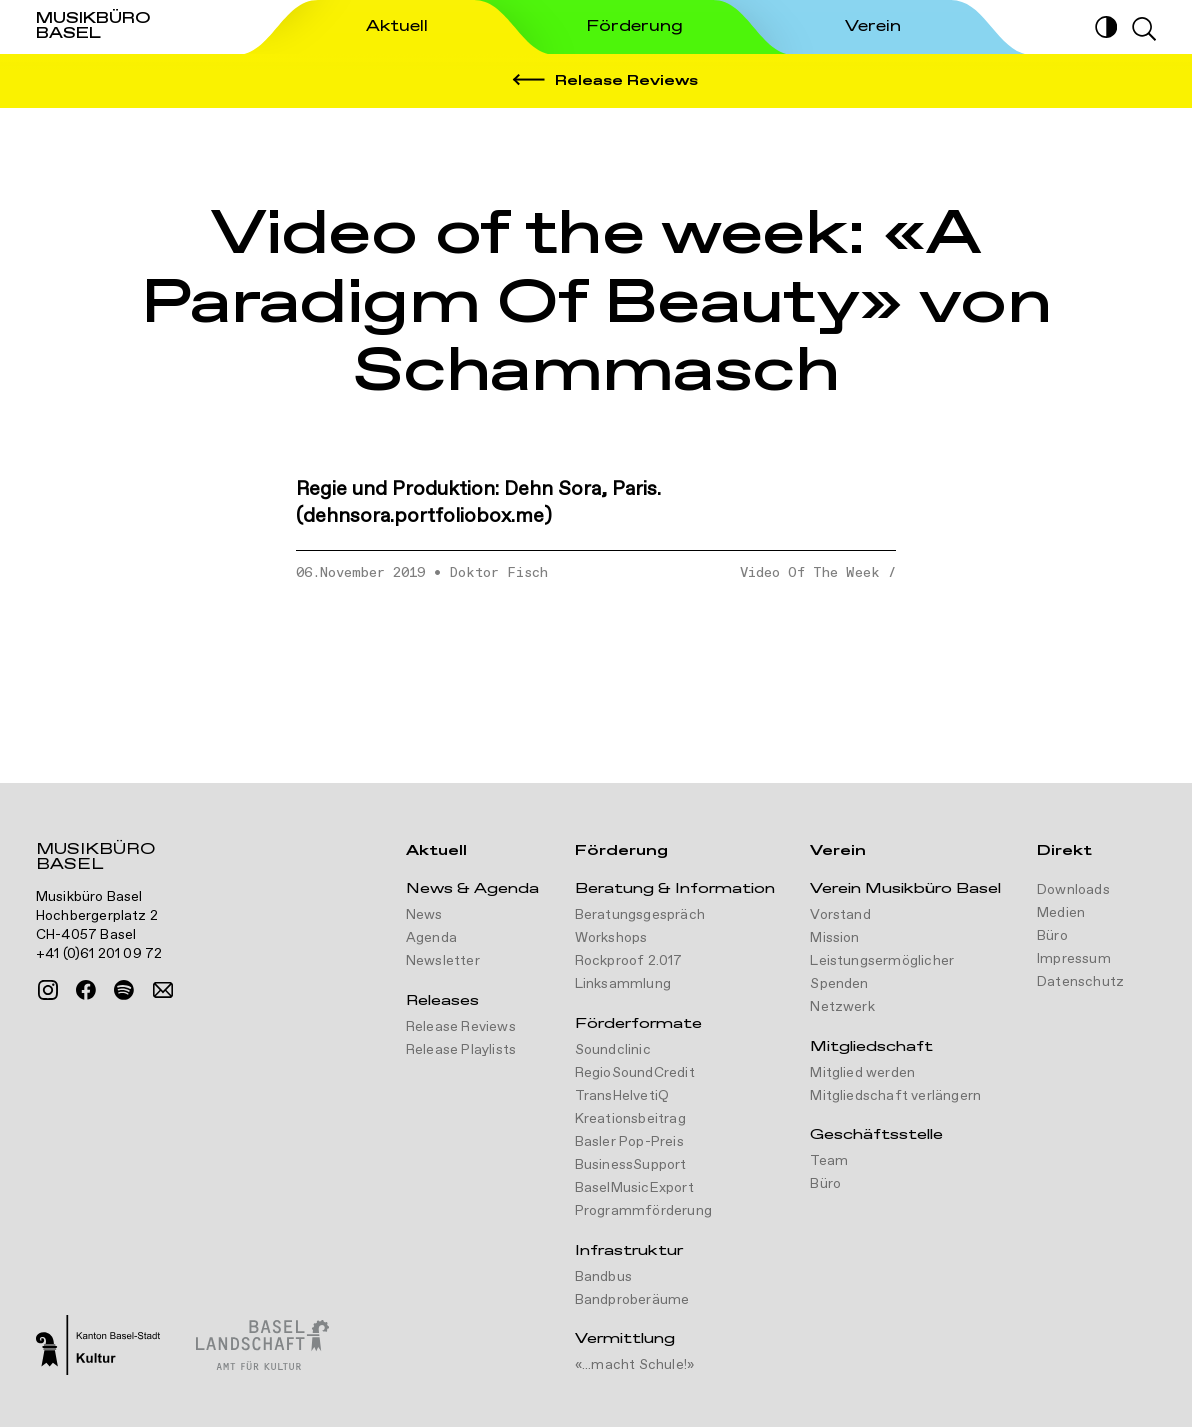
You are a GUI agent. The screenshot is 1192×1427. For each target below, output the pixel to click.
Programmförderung (643, 1211)
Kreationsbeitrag (630, 1119)
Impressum (1074, 959)
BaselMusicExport (634, 1188)
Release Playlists (461, 1050)
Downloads (1073, 890)
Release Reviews (461, 1027)
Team (829, 1161)
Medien (1061, 913)
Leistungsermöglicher (882, 961)
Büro (825, 1184)
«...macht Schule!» (635, 1365)
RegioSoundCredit (635, 1073)
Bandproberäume (632, 1300)
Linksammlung (623, 984)
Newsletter (443, 961)
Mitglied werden (862, 1073)
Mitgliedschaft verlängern (895, 1096)
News (424, 915)
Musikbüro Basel (95, 859)
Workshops (611, 938)
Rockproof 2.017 (629, 961)
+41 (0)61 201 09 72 (99, 954)
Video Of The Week (810, 573)
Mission (834, 938)
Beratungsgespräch (640, 915)
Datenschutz (1080, 982)
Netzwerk (842, 1007)
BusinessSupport (631, 1165)
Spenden (839, 984)
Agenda (431, 938)
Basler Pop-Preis (629, 1142)
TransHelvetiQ (622, 1096)
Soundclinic (613, 1050)
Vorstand (840, 915)
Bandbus (603, 1277)
